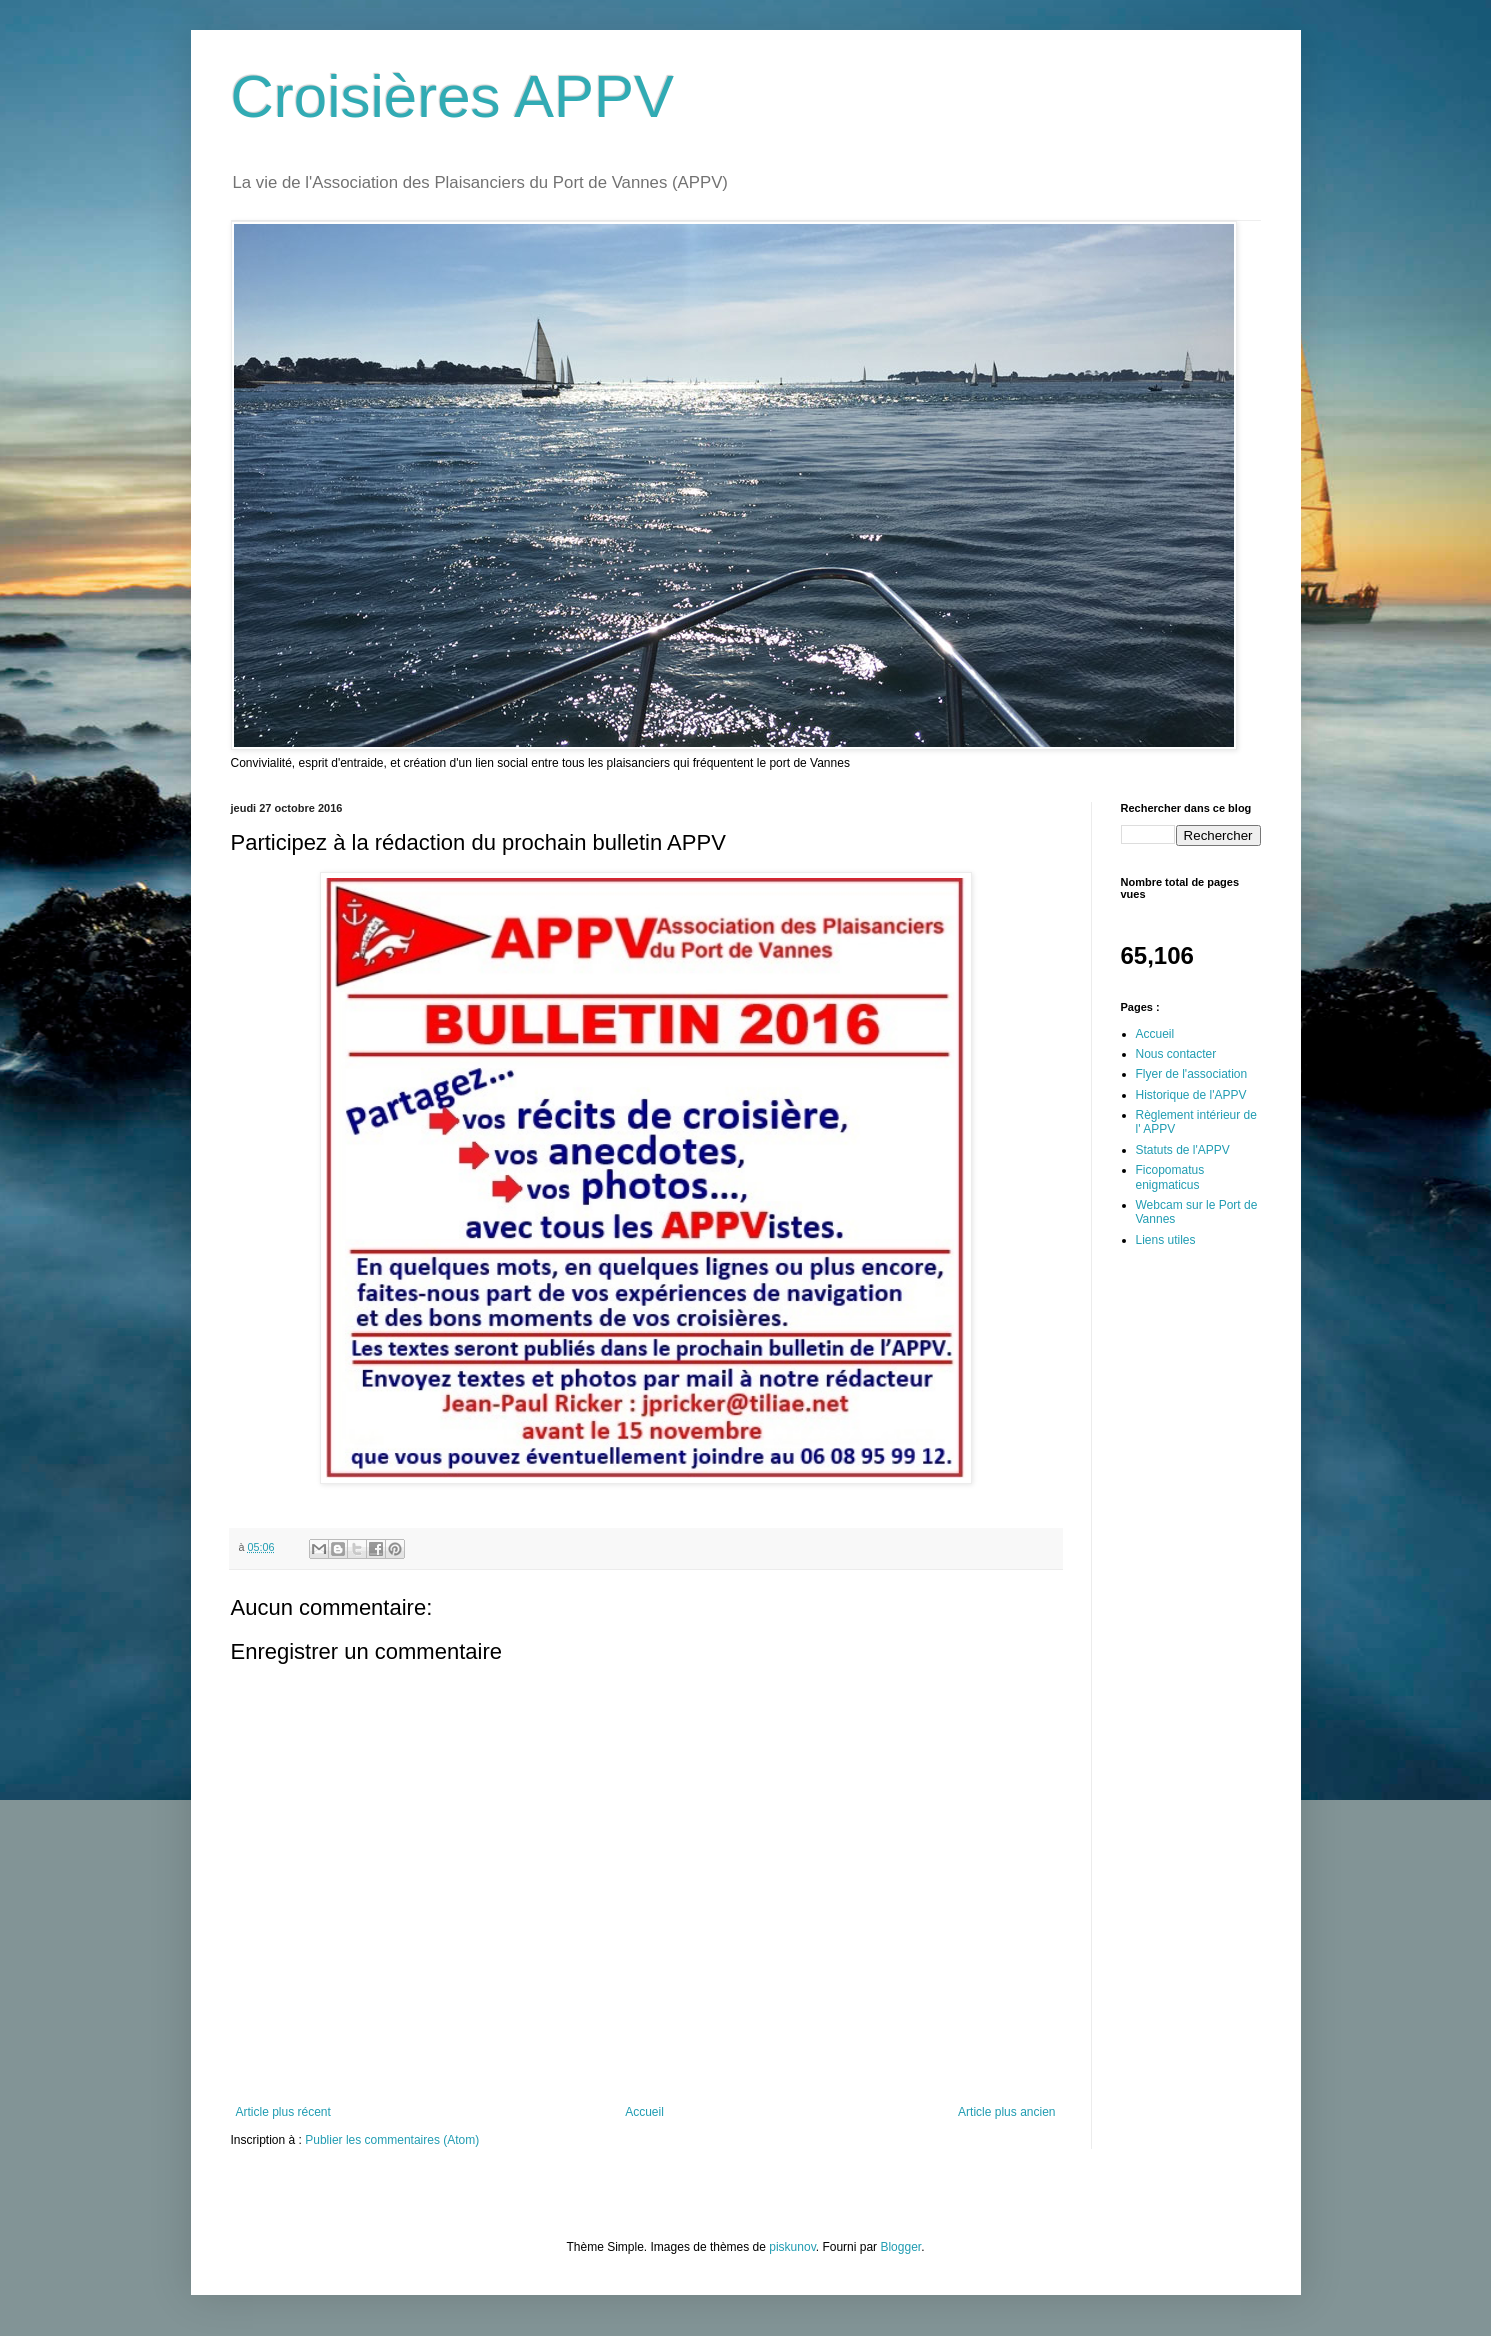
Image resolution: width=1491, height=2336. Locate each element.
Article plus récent (283, 2112)
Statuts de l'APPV (1183, 1150)
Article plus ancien (1006, 2112)
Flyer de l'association (1192, 1074)
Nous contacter (1176, 1054)
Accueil (644, 2112)
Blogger (900, 2247)
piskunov (792, 2247)
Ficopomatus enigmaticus (1170, 1177)
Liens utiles (1166, 1240)
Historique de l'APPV (1191, 1095)
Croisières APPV (453, 96)
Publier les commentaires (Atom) (392, 2140)
